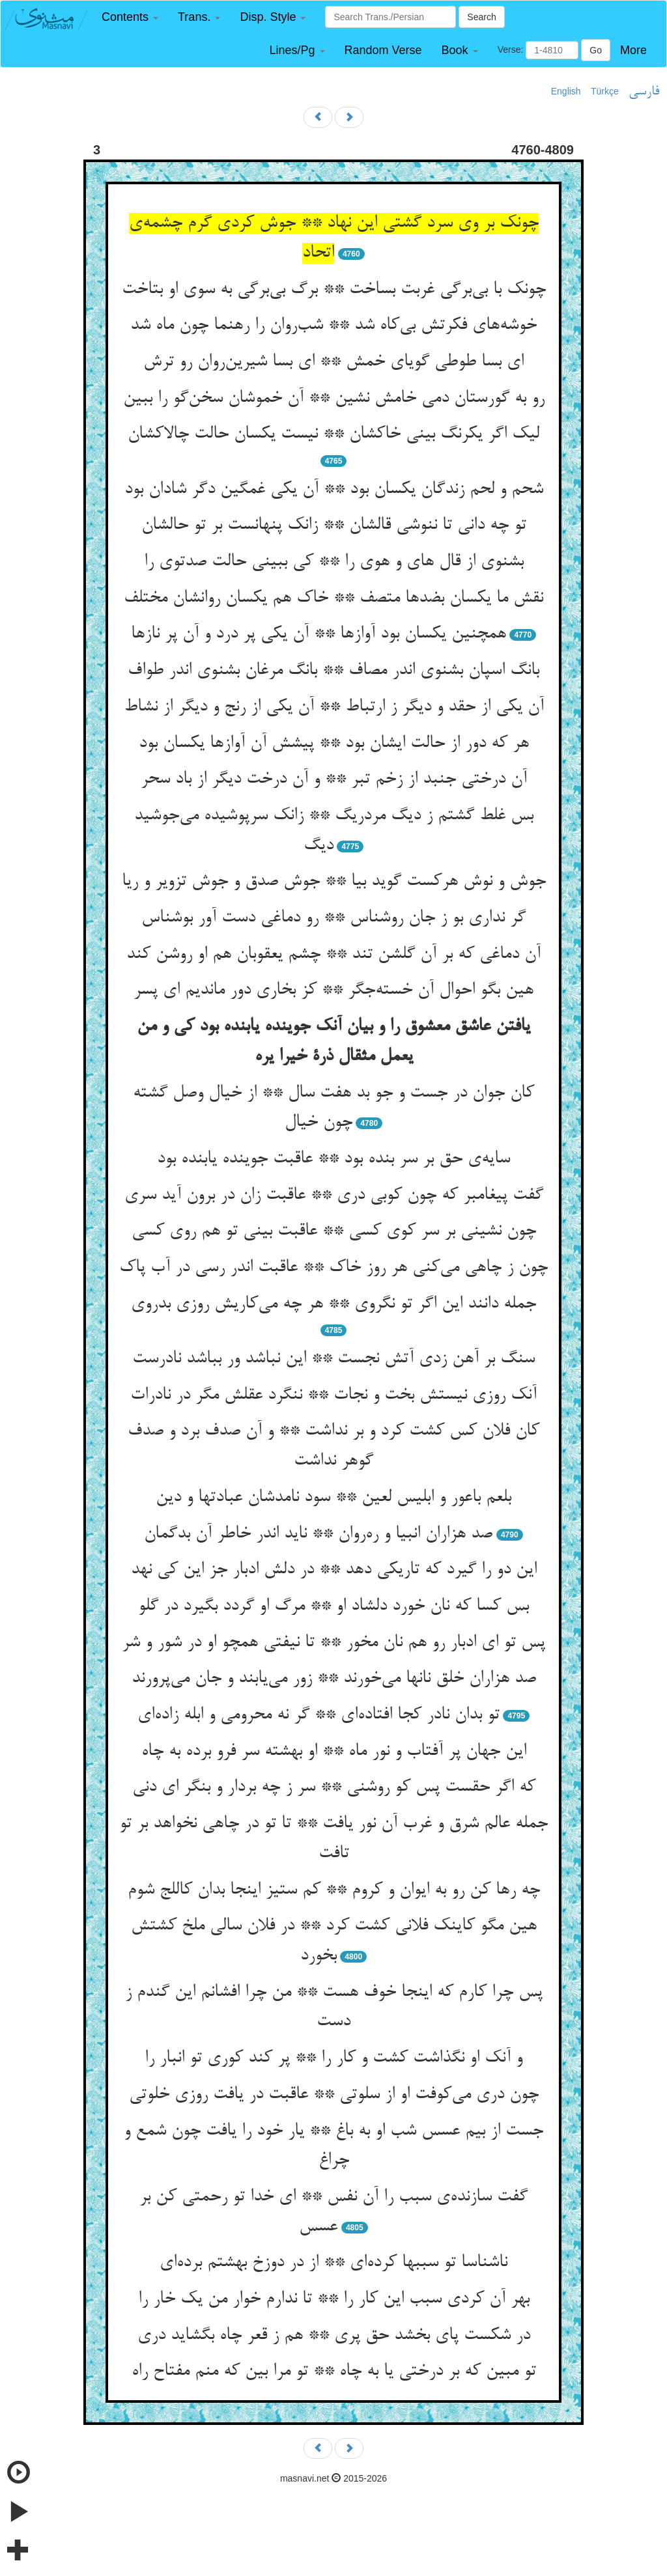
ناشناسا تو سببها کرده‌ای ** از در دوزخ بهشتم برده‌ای (333, 2262)
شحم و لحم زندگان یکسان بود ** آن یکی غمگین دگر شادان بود (333, 489)
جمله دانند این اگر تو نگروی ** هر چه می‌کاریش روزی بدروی (333, 1304)
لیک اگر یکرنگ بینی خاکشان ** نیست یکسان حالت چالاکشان (333, 434)
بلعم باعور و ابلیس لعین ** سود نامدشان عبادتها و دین (333, 1497)
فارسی (644, 92)
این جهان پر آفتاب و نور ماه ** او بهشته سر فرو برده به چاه (333, 1751)
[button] (130, 17)
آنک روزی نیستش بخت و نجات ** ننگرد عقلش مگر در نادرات (333, 1395)
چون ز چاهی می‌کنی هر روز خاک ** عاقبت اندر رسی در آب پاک (333, 1267)
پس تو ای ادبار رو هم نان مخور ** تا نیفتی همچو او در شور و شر (333, 1642)
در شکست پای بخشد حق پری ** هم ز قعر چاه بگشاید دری (333, 2335)
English (566, 91)
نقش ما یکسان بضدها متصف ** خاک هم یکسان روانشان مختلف (333, 598)
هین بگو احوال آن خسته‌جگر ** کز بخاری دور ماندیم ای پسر (333, 990)
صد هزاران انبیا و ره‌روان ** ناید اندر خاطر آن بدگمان (318, 1534)
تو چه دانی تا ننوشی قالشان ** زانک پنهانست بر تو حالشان (333, 525)
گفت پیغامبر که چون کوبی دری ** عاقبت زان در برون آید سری (333, 1195)
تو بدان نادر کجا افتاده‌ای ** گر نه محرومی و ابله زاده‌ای (318, 1715)
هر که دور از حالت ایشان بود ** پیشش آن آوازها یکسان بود (334, 743)
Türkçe (605, 91)
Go (595, 50)
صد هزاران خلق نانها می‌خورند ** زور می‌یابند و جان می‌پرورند (334, 1678)
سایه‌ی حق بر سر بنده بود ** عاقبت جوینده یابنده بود (333, 1159)
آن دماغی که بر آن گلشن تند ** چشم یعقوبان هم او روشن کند (333, 954)
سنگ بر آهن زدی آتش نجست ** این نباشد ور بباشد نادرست (333, 1359)
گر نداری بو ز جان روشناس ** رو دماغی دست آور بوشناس (333, 918)
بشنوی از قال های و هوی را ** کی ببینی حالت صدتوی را (334, 562)
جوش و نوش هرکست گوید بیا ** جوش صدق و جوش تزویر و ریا (334, 881)
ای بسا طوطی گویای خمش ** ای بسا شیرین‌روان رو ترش (333, 362)
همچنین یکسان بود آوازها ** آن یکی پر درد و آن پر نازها (318, 634)
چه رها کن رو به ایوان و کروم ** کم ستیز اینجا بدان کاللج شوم (334, 1890)
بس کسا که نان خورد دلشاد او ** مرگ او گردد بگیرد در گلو (333, 1606)
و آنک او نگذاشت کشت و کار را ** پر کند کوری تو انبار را (333, 2058)
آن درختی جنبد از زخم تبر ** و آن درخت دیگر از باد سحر (334, 779)
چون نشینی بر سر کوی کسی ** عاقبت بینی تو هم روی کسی (334, 1231)
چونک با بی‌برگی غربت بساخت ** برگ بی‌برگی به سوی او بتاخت (334, 289)
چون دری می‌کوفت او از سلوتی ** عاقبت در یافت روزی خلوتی (334, 2094)
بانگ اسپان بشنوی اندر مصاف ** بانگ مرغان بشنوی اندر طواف (333, 670)
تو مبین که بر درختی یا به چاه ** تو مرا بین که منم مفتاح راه (334, 2371)
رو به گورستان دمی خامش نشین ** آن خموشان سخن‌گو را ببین (334, 398)
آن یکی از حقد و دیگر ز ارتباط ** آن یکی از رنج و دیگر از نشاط (334, 707)
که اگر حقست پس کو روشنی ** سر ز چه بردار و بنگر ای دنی (333, 1787)
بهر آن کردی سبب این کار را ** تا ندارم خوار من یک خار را (334, 2299)
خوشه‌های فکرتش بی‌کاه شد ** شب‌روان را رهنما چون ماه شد (333, 325)
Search (481, 17)
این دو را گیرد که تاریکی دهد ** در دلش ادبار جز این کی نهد (334, 1570)
